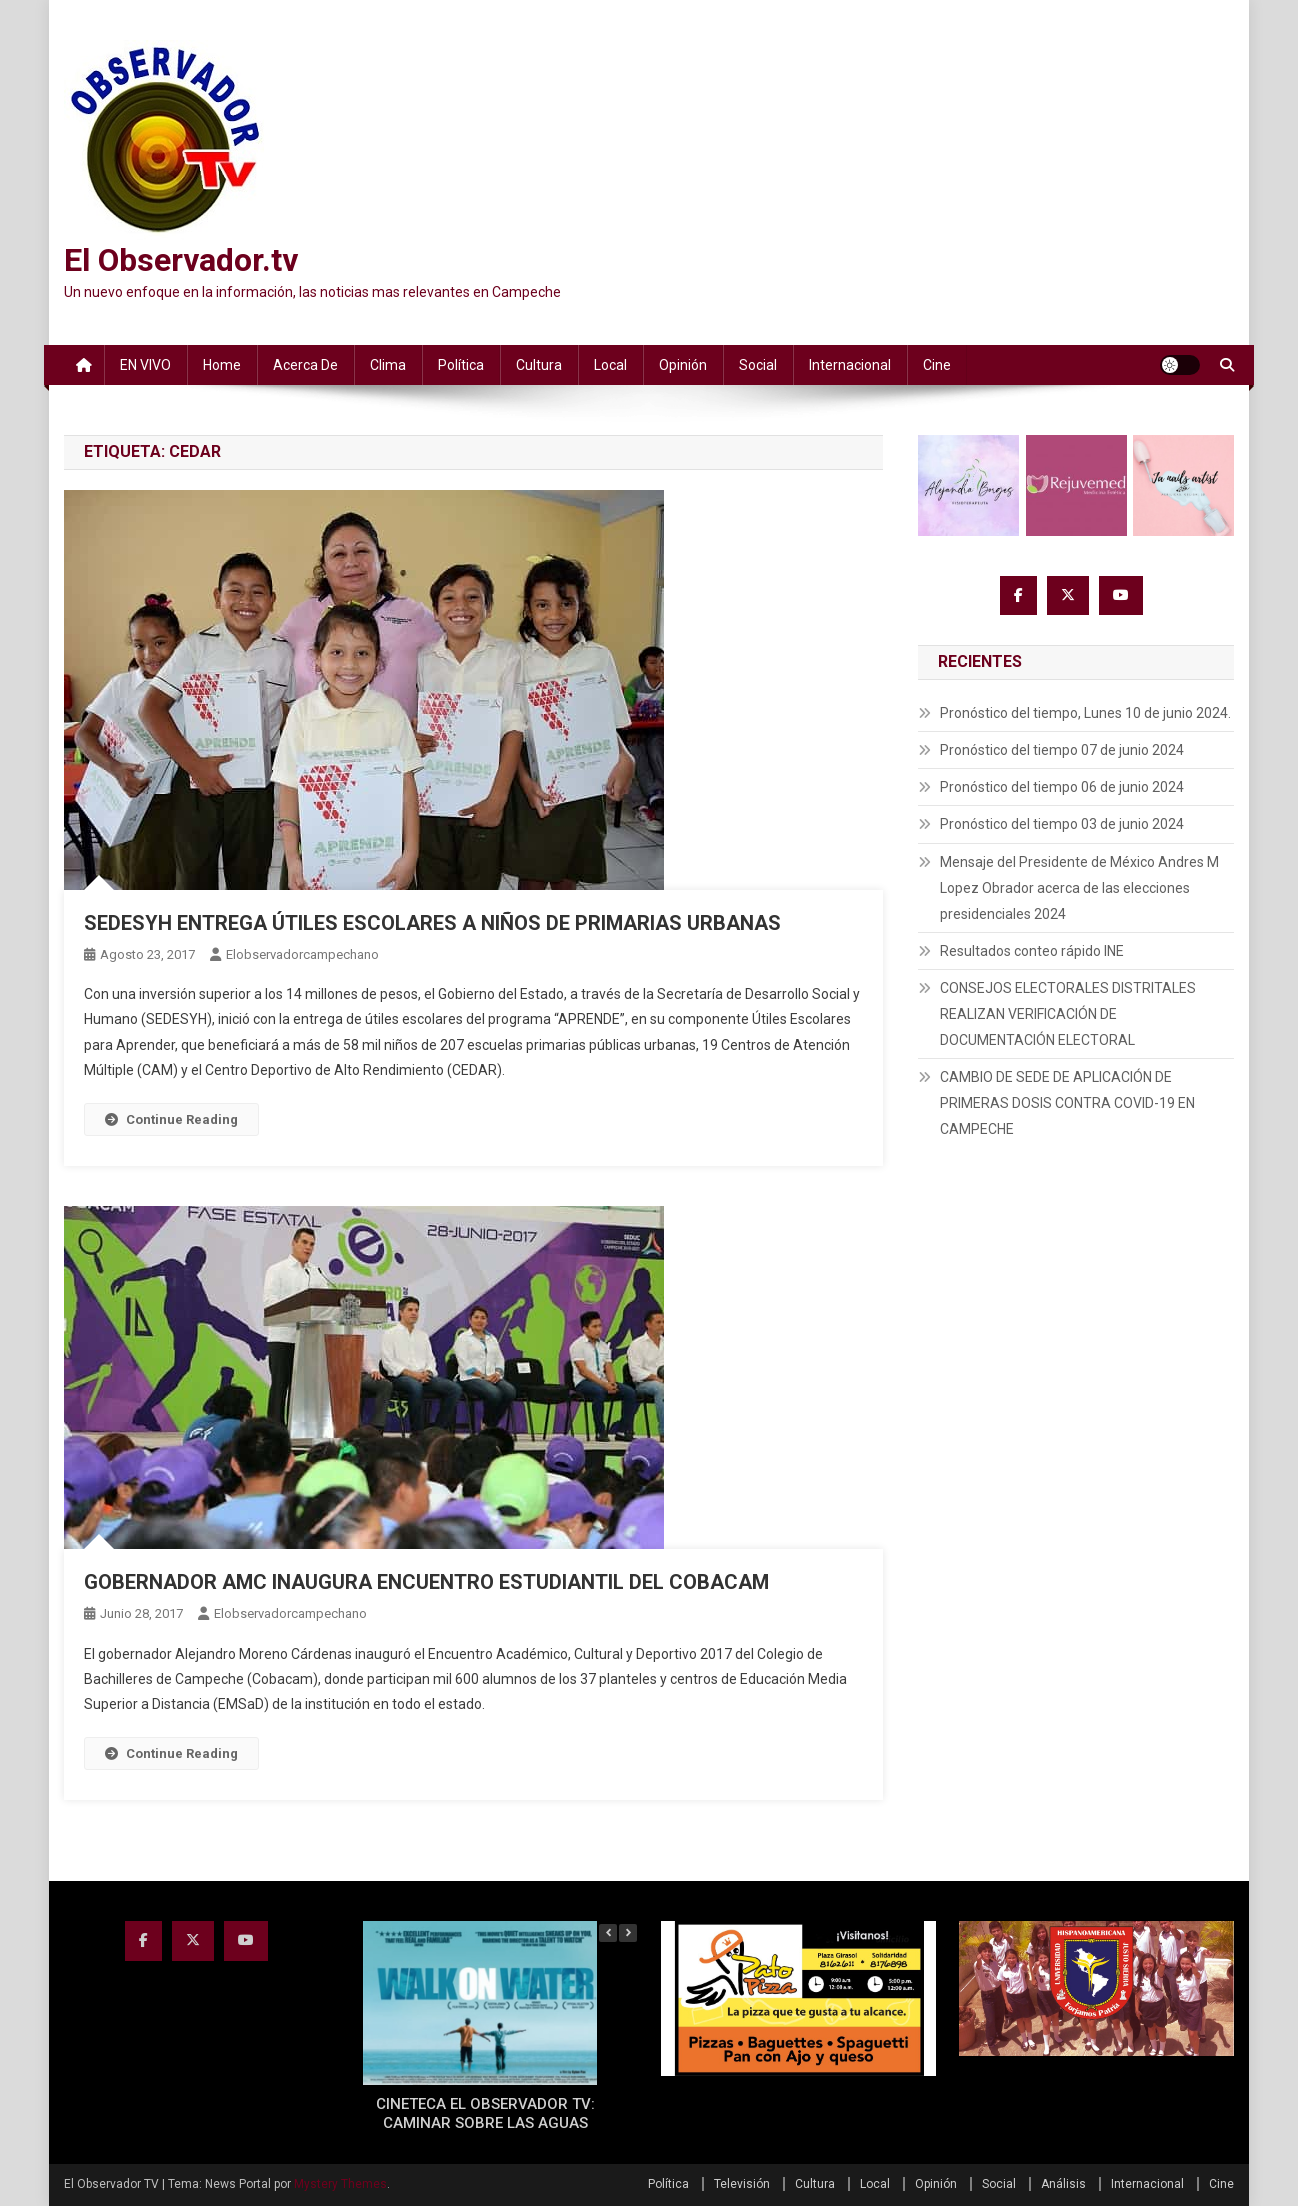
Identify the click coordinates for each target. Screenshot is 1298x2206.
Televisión (742, 2184)
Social (758, 365)
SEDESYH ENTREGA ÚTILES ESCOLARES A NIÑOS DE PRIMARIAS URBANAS (432, 923)
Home (222, 365)
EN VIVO (145, 365)
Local (610, 365)
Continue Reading (171, 1119)
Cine (937, 365)
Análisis (1063, 2184)
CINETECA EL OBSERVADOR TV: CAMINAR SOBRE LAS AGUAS (485, 2114)
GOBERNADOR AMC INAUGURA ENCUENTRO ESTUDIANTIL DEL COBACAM (426, 1582)
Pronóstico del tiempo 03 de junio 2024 (1062, 824)
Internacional (850, 365)
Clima (388, 365)
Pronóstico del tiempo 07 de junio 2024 (1062, 750)
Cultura (539, 365)
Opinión (683, 365)
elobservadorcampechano (302, 954)
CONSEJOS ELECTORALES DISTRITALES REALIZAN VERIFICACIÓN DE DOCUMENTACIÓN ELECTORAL (1068, 1014)
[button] (628, 1933)
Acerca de (305, 365)
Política (461, 365)
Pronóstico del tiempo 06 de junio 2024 (1062, 787)
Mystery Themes (340, 2184)
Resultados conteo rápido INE (1032, 951)
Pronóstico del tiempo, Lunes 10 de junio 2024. (1085, 713)
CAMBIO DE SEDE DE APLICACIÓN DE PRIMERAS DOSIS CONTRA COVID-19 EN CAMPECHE (1067, 1103)
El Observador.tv (181, 260)
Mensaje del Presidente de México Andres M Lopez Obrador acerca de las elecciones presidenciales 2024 (1079, 888)
